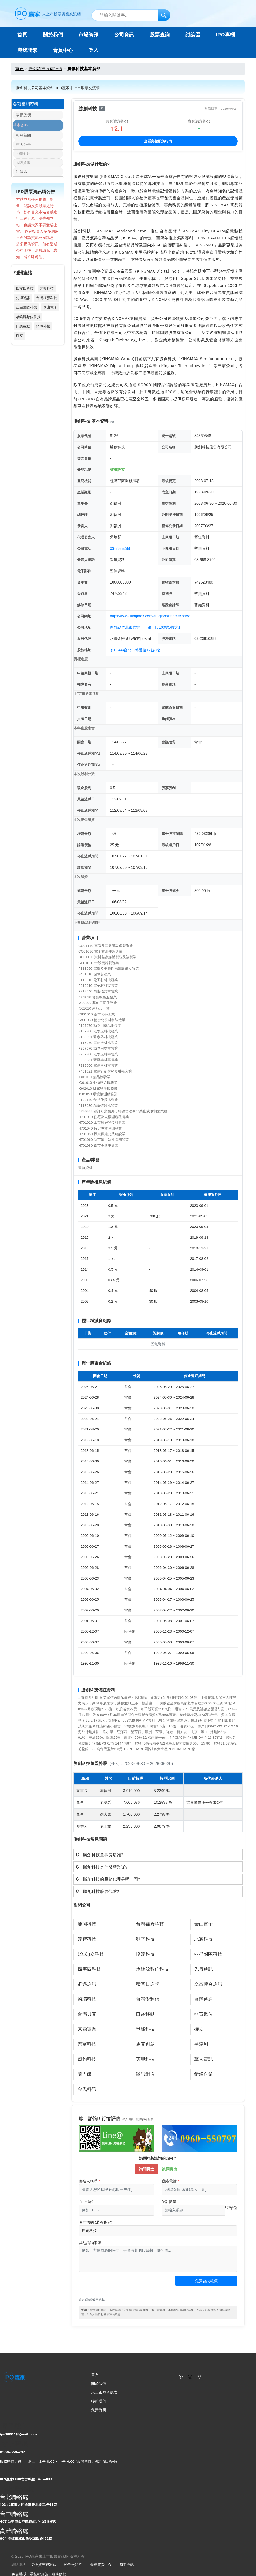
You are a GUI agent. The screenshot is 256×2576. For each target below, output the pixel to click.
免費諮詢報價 (206, 2281)
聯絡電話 (169, 2181)
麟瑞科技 (87, 1999)
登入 (94, 50)
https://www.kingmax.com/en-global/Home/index (150, 616)
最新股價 (20, 116)
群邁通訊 (87, 1984)
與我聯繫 (27, 50)
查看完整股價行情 (158, 141)
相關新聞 (20, 138)
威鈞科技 (87, 2059)
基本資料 (20, 127)
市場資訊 (89, 35)
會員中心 (63, 50)
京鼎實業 (87, 2029)
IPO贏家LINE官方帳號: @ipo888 (26, 2479)
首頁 (22, 35)
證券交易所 (73, 2565)
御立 (19, 342)
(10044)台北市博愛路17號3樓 (135, 650)
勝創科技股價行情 (45, 68)
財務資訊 (23, 167)
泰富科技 (87, 2044)
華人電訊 (203, 2059)
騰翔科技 (87, 1924)
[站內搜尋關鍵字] (130, 15)
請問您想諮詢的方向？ (158, 2158)
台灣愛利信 (147, 1999)
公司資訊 (124, 35)
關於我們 (98, 2384)
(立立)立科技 (91, 1954)
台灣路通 (203, 1999)
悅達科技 (145, 1954)
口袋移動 (23, 332)
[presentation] (114, 2287)
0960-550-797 (12, 2452)
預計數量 (169, 2202)
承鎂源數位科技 (28, 323)
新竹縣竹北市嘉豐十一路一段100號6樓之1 (145, 627)
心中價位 (86, 2202)
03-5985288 (120, 548)
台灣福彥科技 (46, 304)
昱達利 (201, 2044)
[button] (158, 1855)
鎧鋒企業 (203, 2074)
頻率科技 (43, 332)
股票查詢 (160, 35)
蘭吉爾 (85, 2074)
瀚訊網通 (145, 2074)
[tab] (158, 1854)
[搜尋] (164, 15)
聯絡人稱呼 (88, 2181)
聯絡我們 (98, 2401)
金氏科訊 (87, 2089)
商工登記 (127, 2565)
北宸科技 (203, 1939)
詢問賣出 (169, 2168)
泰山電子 (50, 313)
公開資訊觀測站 (43, 2565)
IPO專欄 (225, 35)
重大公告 (20, 148)
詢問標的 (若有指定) (95, 2222)
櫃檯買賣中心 (100, 2565)
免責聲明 (98, 2410)
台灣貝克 (87, 2014)
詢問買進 (146, 2168)
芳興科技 (47, 294)
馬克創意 (145, 2044)
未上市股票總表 (104, 2392)
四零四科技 (25, 294)
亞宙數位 (203, 2014)
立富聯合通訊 (208, 1984)
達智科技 (87, 1939)
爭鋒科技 (145, 2029)
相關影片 (23, 158)
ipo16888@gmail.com (18, 2434)
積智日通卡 (147, 1984)
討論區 (192, 35)
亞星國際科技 (26, 313)
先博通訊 (23, 304)
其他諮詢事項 (90, 2243)
